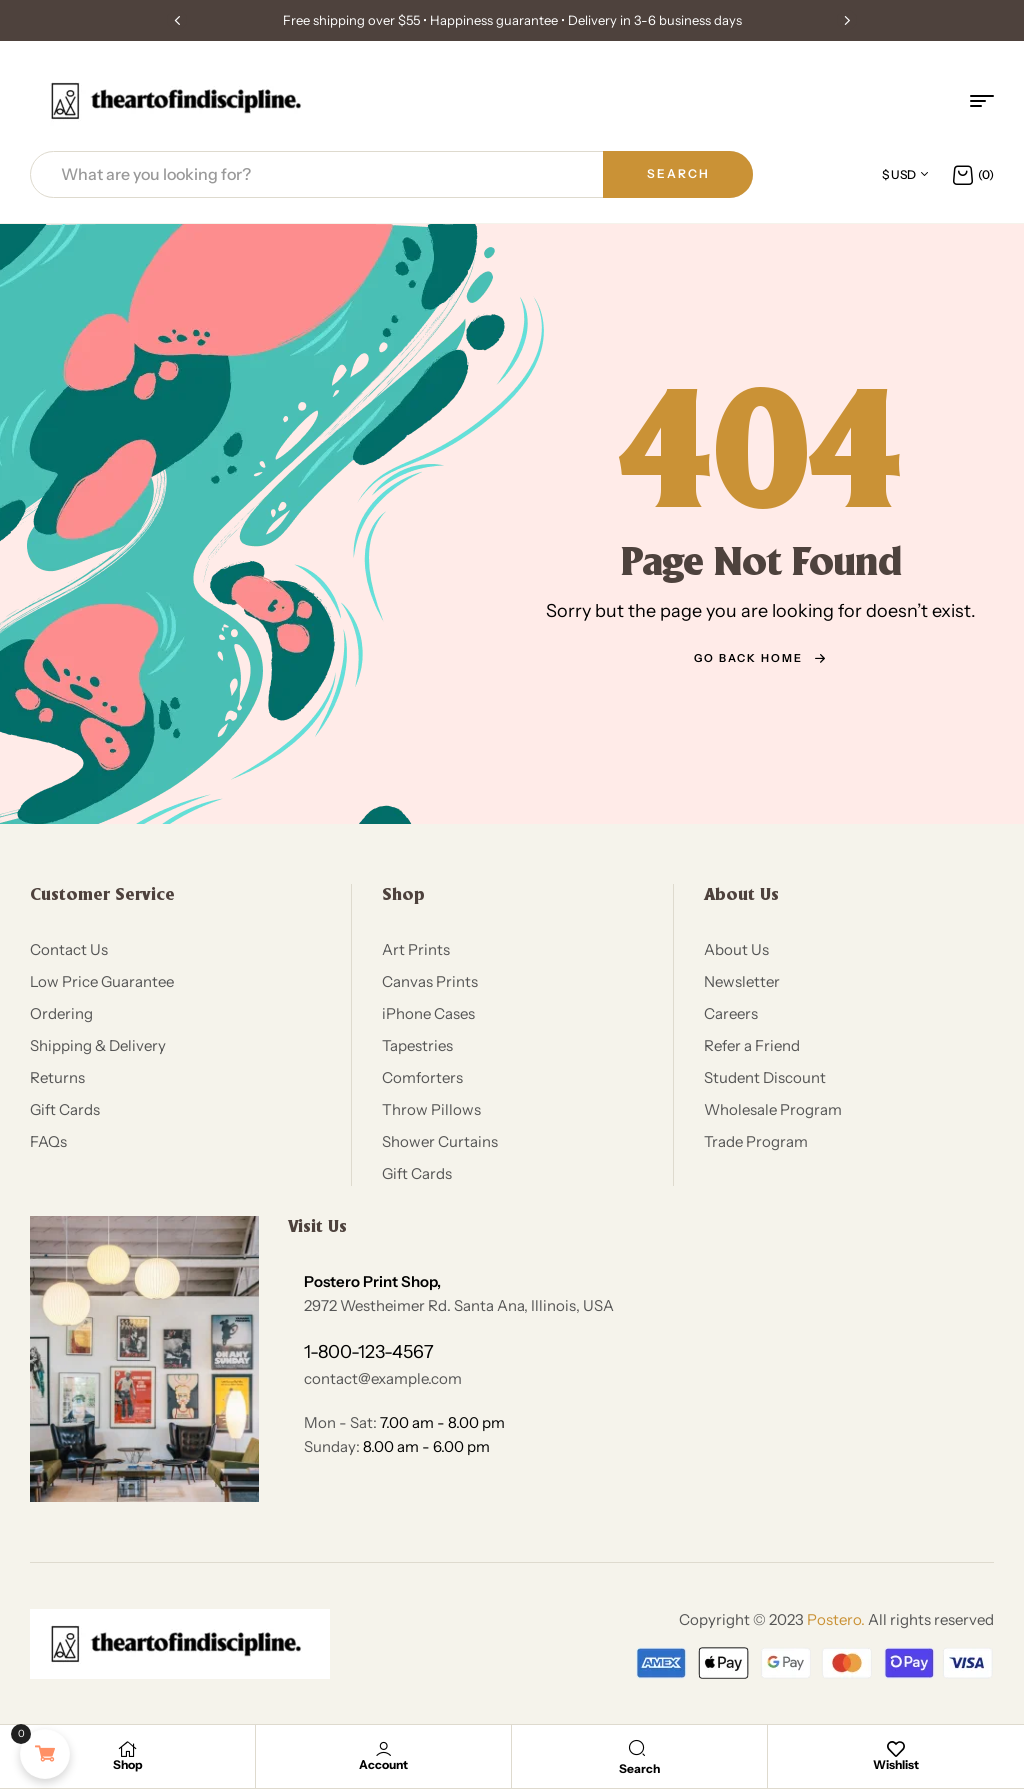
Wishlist (896, 1764)
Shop (128, 1764)
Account (383, 1764)
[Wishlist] (896, 1749)
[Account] (384, 1749)
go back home (760, 658)
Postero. (836, 1619)
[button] (177, 20)
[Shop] (128, 1749)
